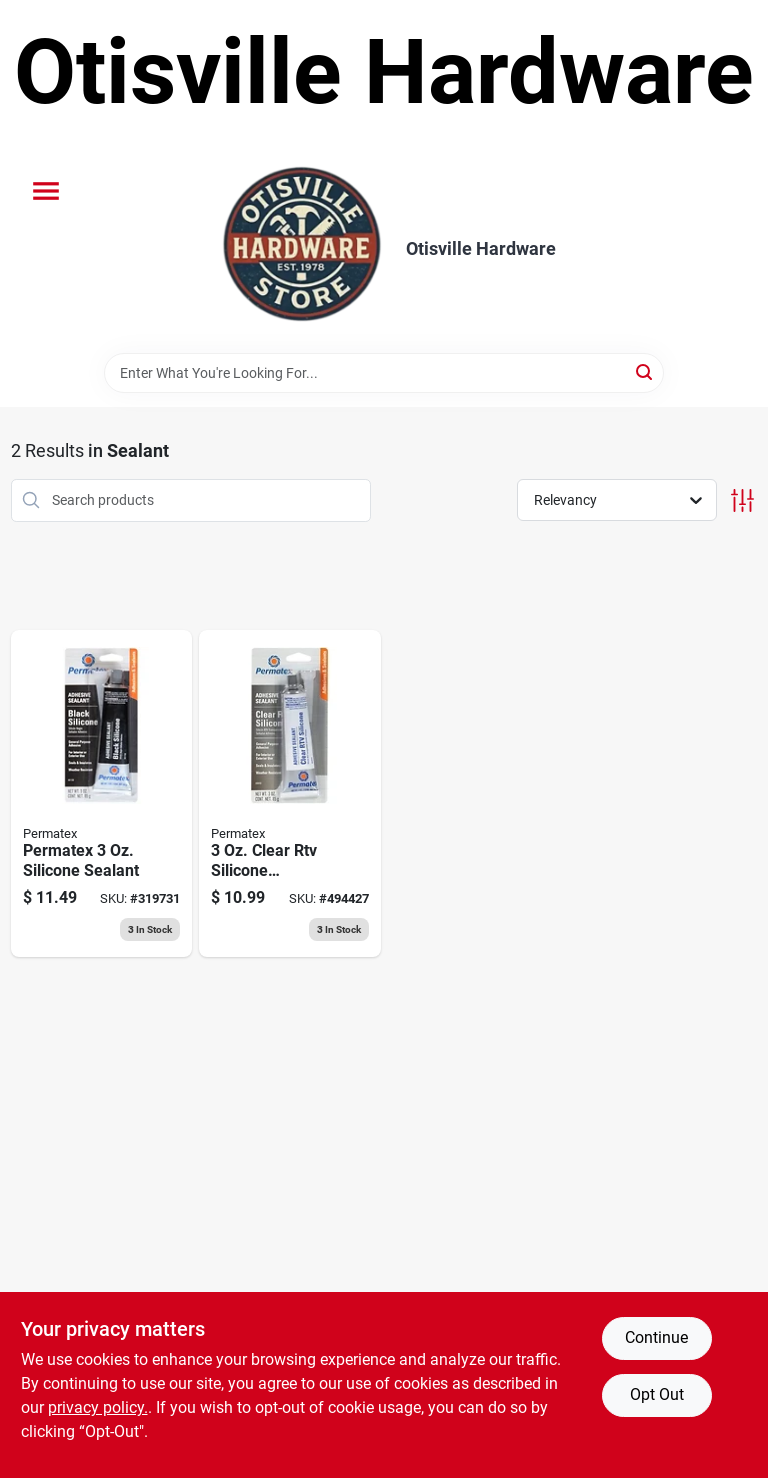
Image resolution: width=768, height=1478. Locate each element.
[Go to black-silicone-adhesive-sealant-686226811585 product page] (102, 794)
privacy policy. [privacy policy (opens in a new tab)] (98, 1407)
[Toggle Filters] (742, 500)
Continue (656, 1337)
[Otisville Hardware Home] (302, 249)
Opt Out (657, 1394)
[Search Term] (384, 373)
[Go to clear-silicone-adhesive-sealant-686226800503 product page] (290, 794)
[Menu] (46, 191)
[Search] (645, 371)
